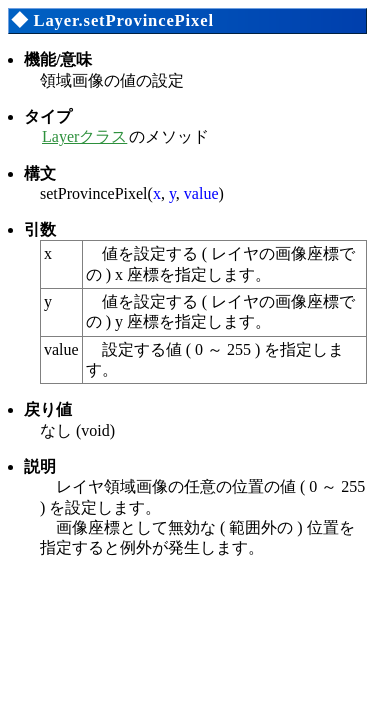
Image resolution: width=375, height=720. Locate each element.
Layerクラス (84, 136)
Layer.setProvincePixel (123, 20)
